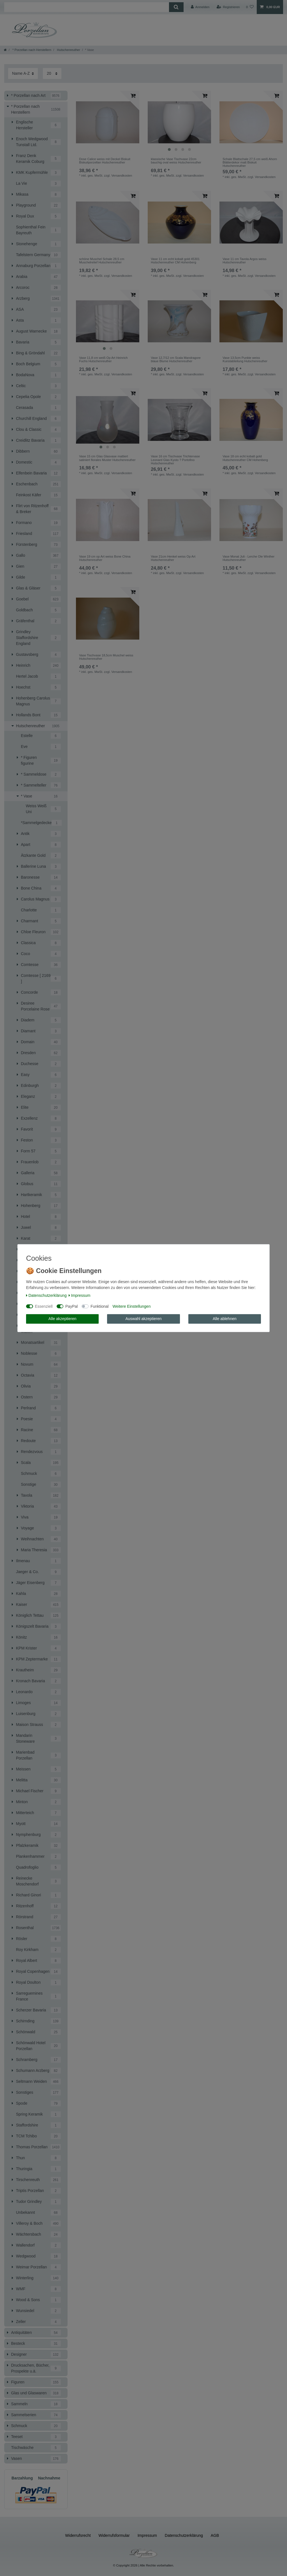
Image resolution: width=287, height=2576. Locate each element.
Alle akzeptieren (62, 1318)
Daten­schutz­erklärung (46, 1295)
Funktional (100, 1306)
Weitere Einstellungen (131, 1306)
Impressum (80, 1295)
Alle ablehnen (225, 1318)
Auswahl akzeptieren (143, 1318)
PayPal (71, 1306)
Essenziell (44, 1306)
